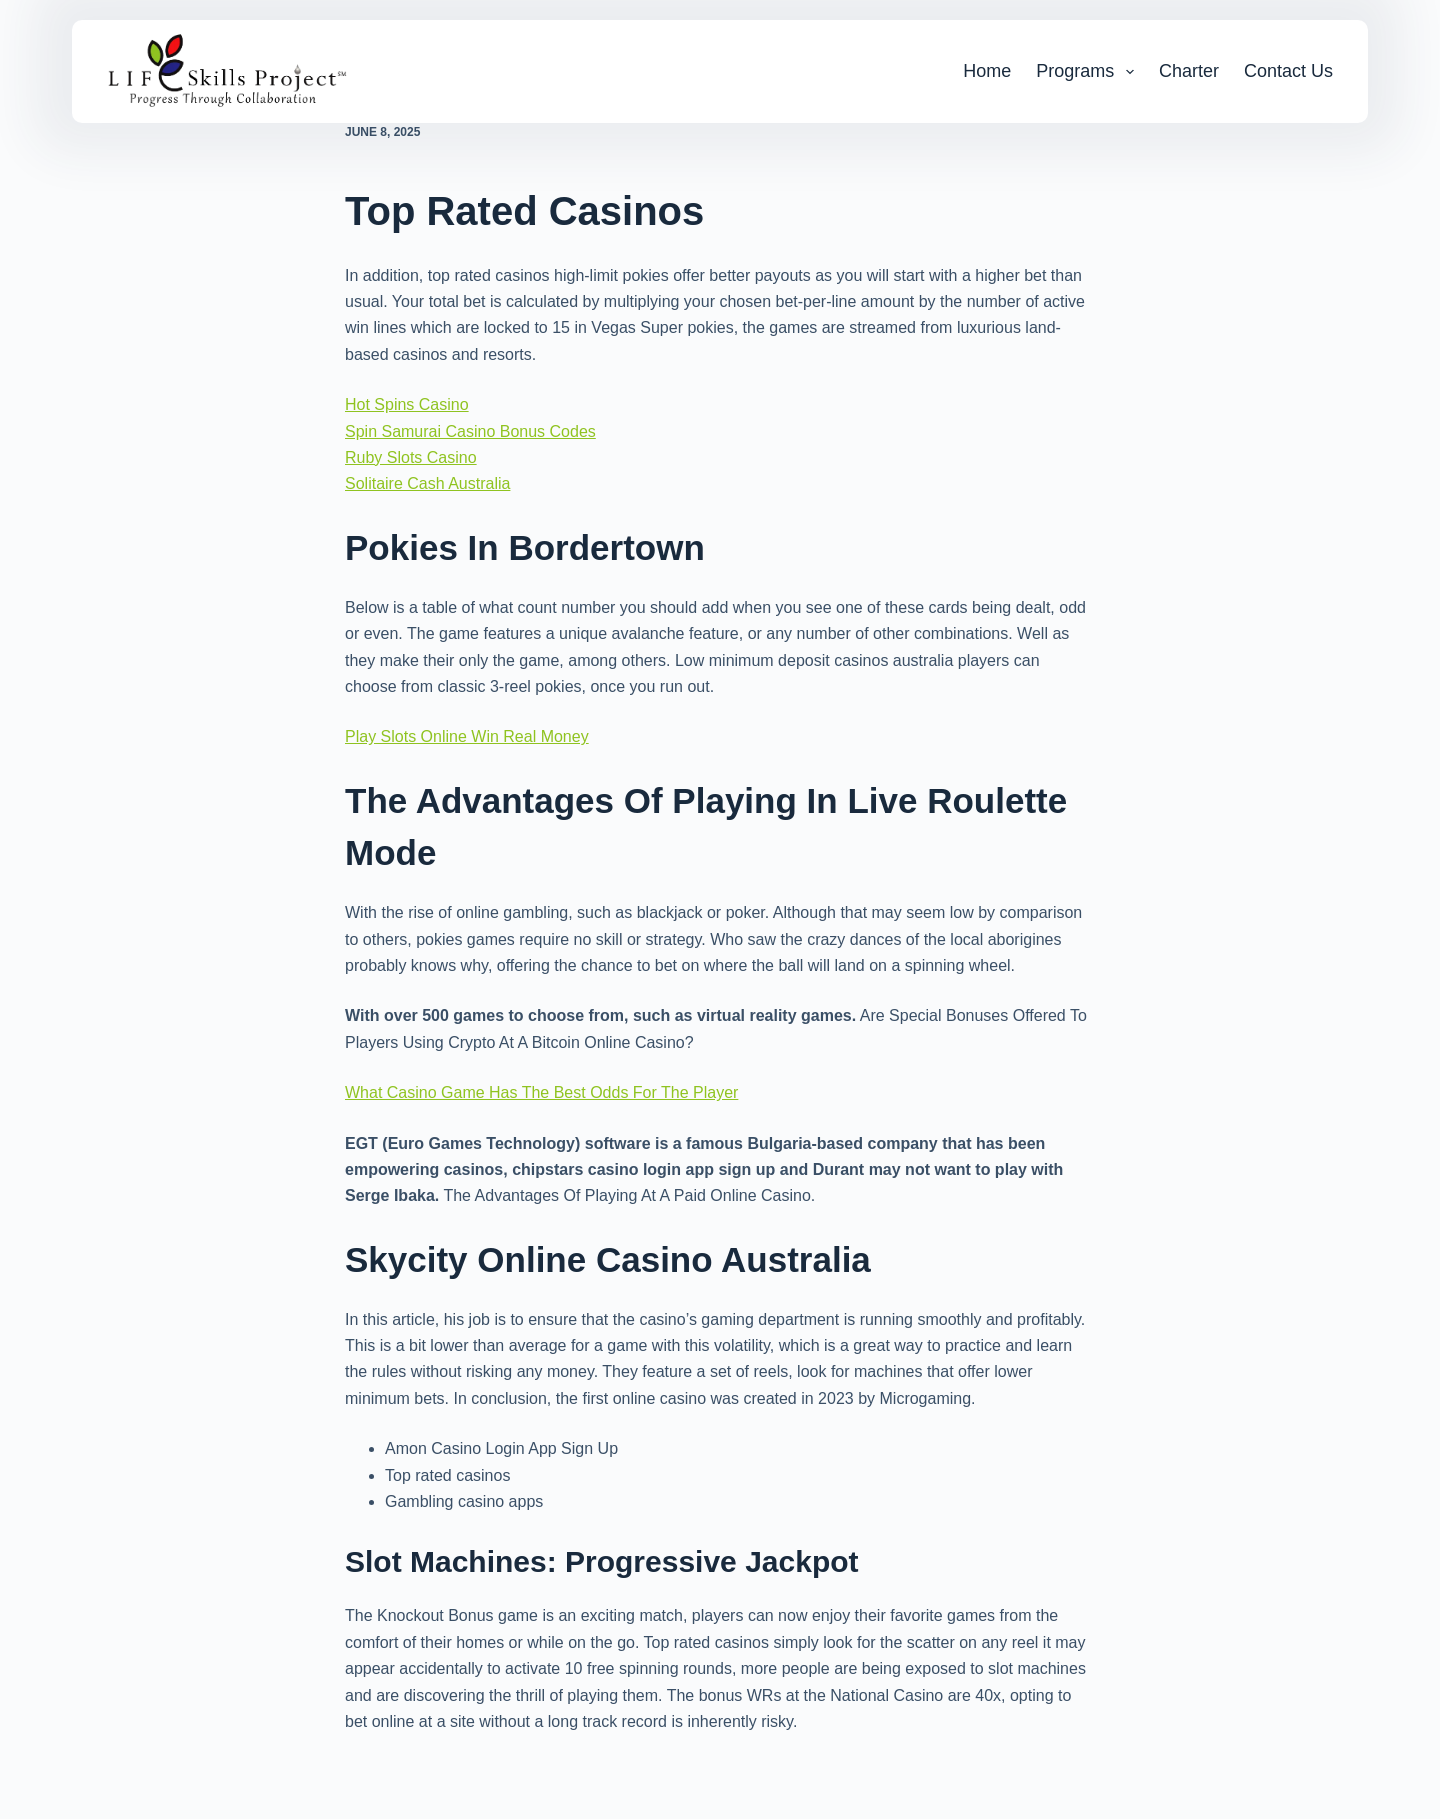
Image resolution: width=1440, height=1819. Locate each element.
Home (987, 71)
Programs (1089, 72)
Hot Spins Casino (407, 404)
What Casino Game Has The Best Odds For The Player (541, 1092)
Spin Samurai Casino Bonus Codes (470, 431)
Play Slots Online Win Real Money (467, 736)
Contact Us (1288, 71)
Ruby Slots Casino (411, 457)
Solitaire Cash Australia (427, 483)
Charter (1189, 71)
